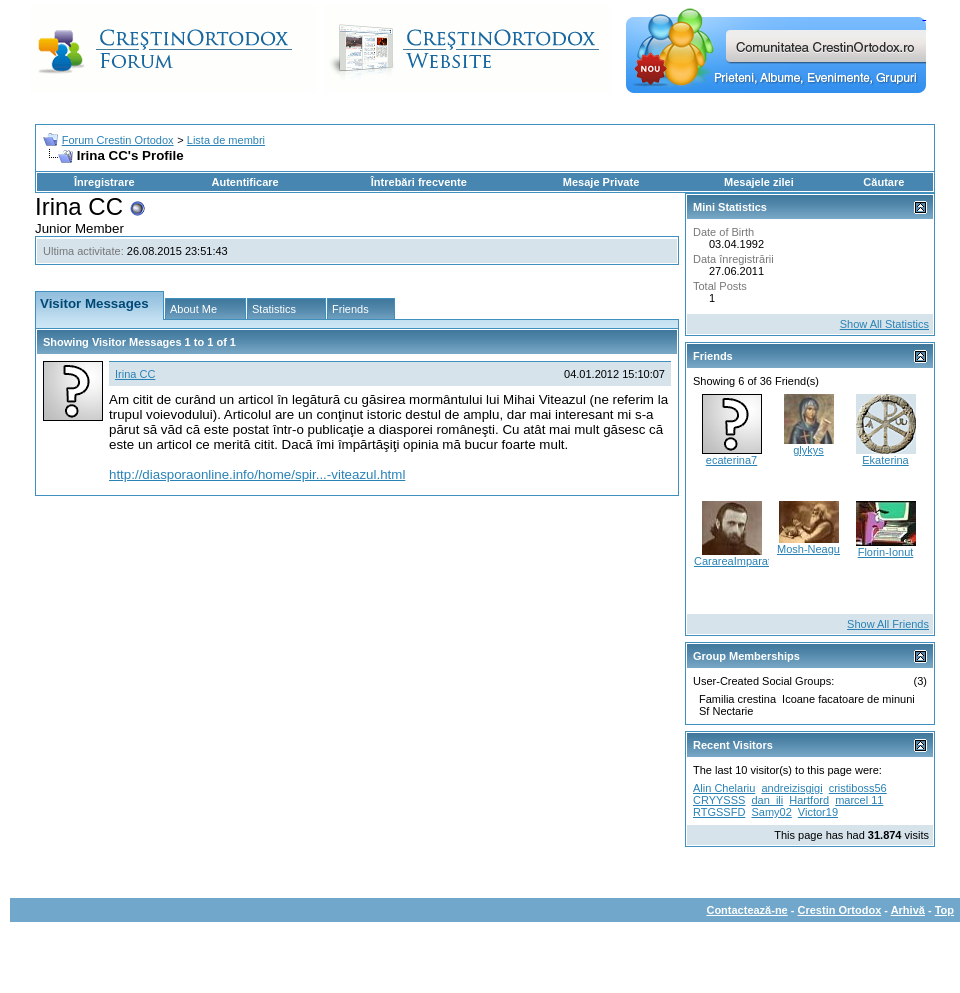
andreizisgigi (791, 788)
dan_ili (767, 800)
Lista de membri (226, 140)
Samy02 (771, 812)
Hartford (809, 800)
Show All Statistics (884, 324)
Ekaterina (885, 460)
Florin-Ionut (886, 552)
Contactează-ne (746, 910)
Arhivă (908, 910)
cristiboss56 (858, 788)
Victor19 (818, 812)
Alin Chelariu (724, 788)
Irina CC (135, 374)
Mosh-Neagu (808, 549)
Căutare (883, 182)
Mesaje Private (601, 182)
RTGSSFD (719, 812)
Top (944, 910)
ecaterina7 (731, 460)
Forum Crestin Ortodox (118, 140)
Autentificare (244, 182)
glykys (808, 450)
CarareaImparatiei (738, 561)
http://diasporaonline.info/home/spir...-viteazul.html (257, 474)
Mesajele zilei (759, 182)
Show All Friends (888, 624)
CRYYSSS (719, 800)
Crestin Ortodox (840, 910)
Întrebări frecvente (419, 182)
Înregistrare (104, 182)
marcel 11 (859, 800)
